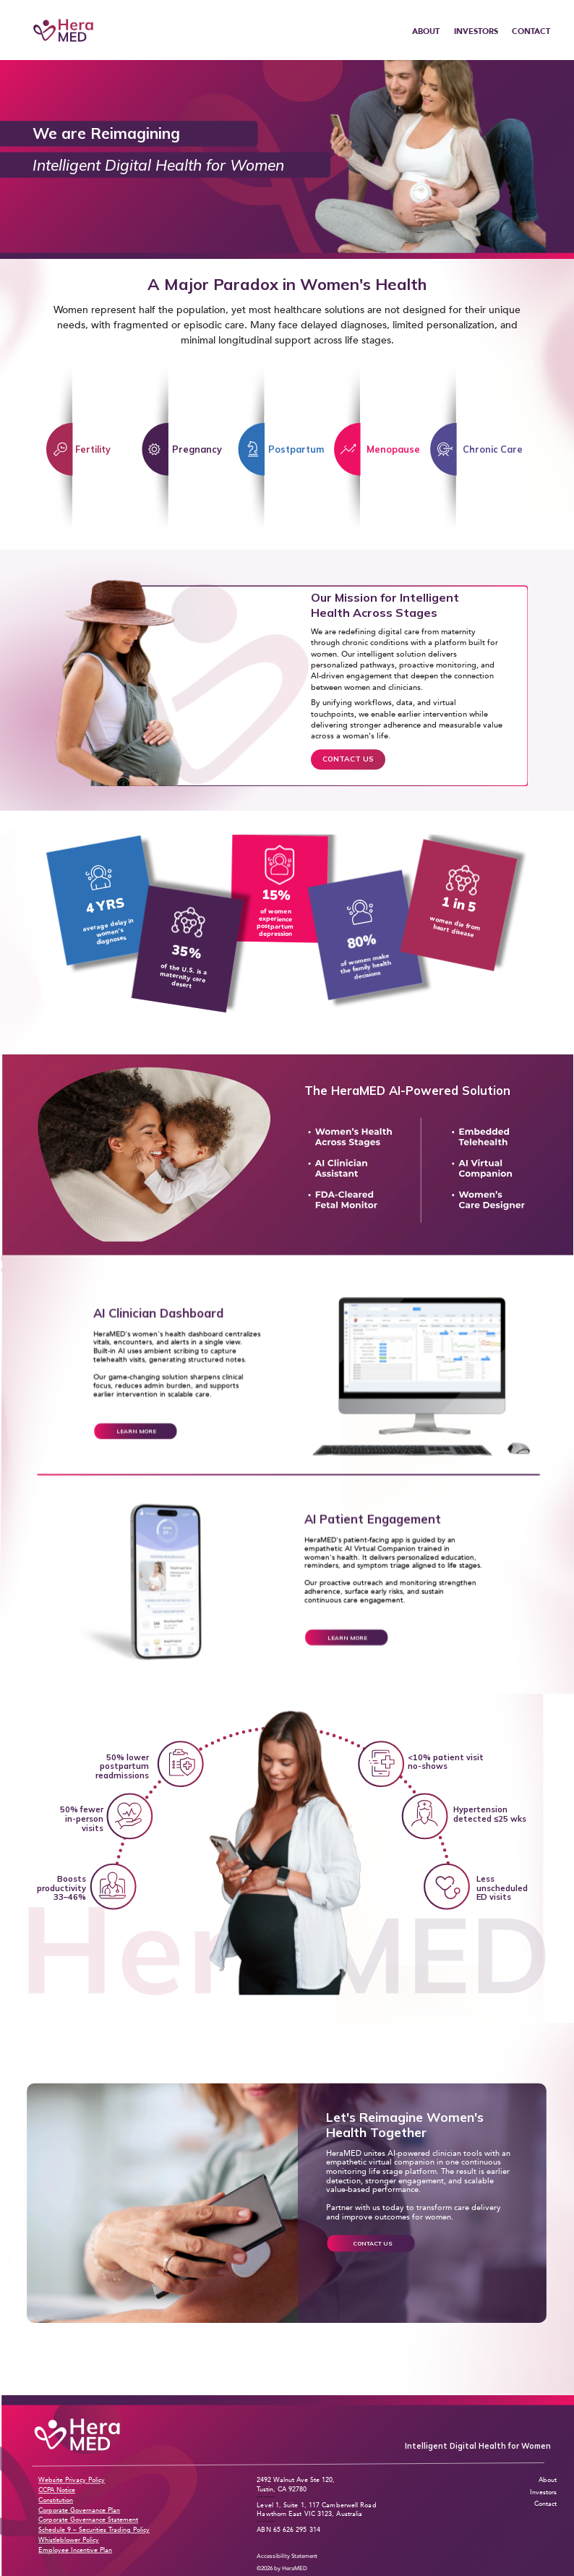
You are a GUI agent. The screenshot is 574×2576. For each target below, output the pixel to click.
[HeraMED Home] (63, 30)
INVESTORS (476, 31)
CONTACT (531, 31)
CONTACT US (348, 759)
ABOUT (426, 31)
